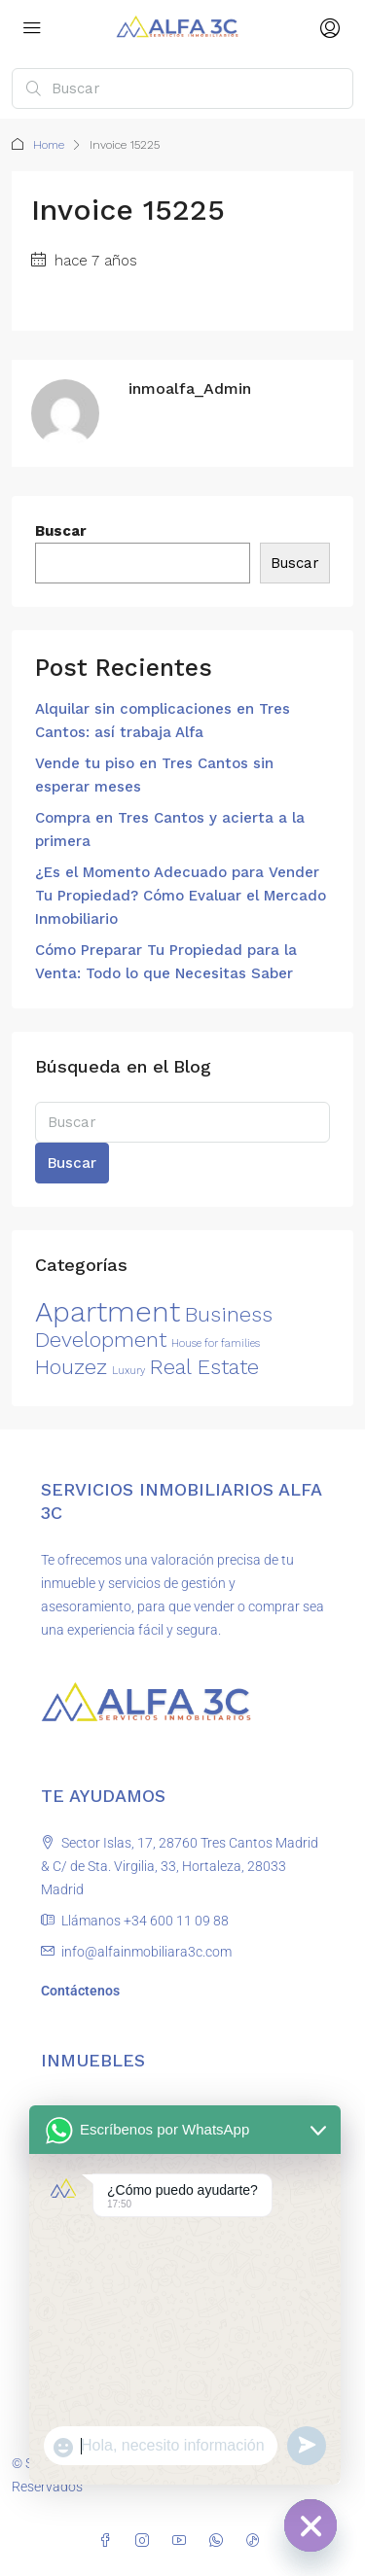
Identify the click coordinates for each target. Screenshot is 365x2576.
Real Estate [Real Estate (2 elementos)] (204, 1367)
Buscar (61, 531)
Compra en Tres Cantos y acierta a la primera (170, 829)
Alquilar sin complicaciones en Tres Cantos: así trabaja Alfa (162, 720)
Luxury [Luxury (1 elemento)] (128, 1370)
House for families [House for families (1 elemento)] (215, 1343)
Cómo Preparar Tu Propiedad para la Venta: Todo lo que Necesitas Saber (166, 961)
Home (48, 145)
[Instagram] (146, 2541)
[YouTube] (183, 2541)
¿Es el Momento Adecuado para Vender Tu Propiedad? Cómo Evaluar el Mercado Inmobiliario (180, 896)
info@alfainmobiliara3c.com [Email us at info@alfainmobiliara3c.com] (146, 1951)
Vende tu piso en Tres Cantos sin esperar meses (154, 775)
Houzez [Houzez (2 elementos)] (71, 1367)
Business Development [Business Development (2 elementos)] (154, 1327)
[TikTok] (257, 2541)
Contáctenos (80, 1990)
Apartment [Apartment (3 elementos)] (107, 1311)
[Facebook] (109, 2541)
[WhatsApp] (220, 2541)
